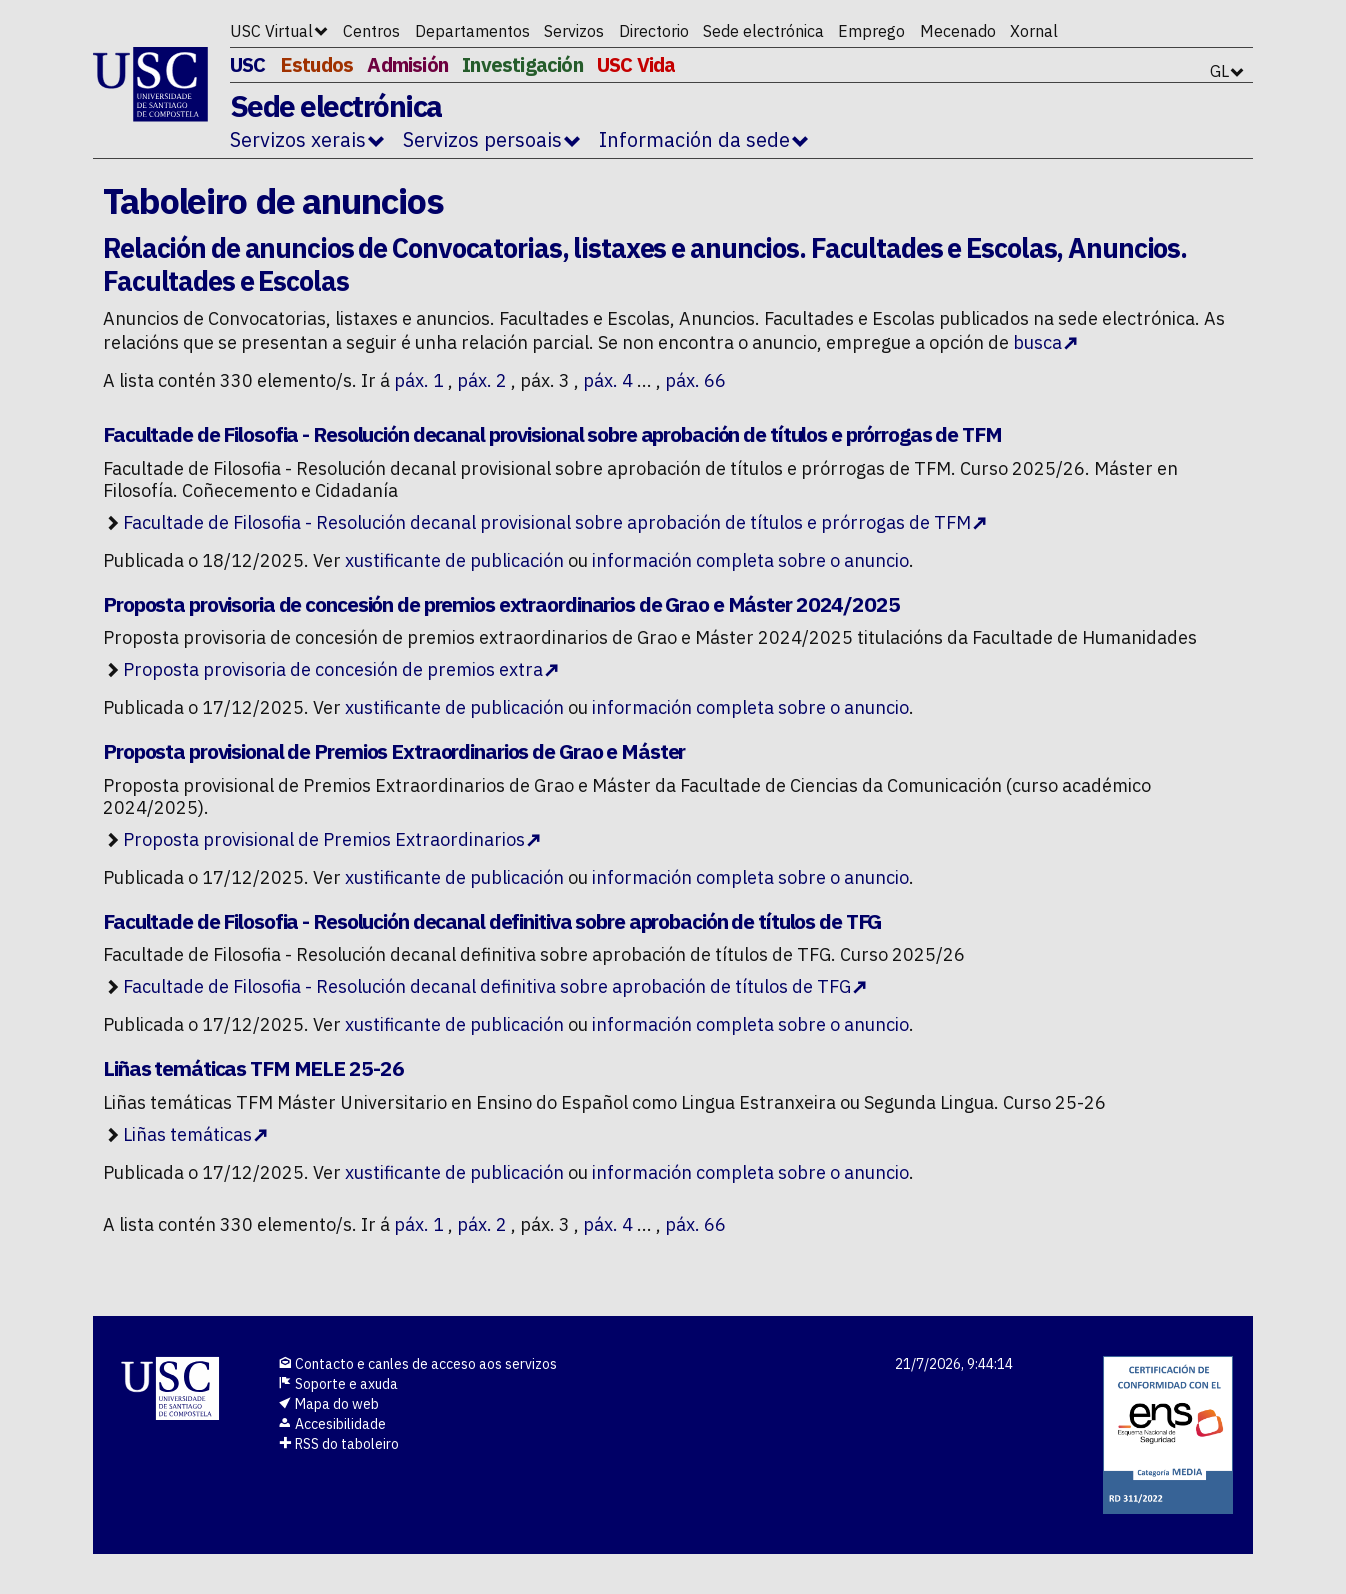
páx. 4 (608, 380)
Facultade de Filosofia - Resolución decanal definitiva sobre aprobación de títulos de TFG (487, 986)
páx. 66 (695, 380)
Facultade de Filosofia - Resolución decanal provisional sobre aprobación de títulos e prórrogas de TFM (547, 522)
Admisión (407, 64)
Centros (371, 31)
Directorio (654, 31)
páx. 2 (482, 380)
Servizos (574, 31)
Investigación (522, 64)
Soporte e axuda (338, 1384)
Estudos (316, 64)
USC (248, 64)
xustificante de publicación (454, 560)
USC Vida (636, 64)
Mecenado (958, 31)
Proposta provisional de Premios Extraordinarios (324, 839)
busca (1037, 342)
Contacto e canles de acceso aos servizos (417, 1364)
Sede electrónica (763, 31)
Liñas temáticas (187, 1134)
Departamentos (472, 31)
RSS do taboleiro (338, 1444)
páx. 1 (419, 380)
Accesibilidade (332, 1424)
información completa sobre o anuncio (750, 560)
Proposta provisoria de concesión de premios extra (333, 669)
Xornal (1034, 31)
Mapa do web (328, 1404)
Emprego (871, 31)
